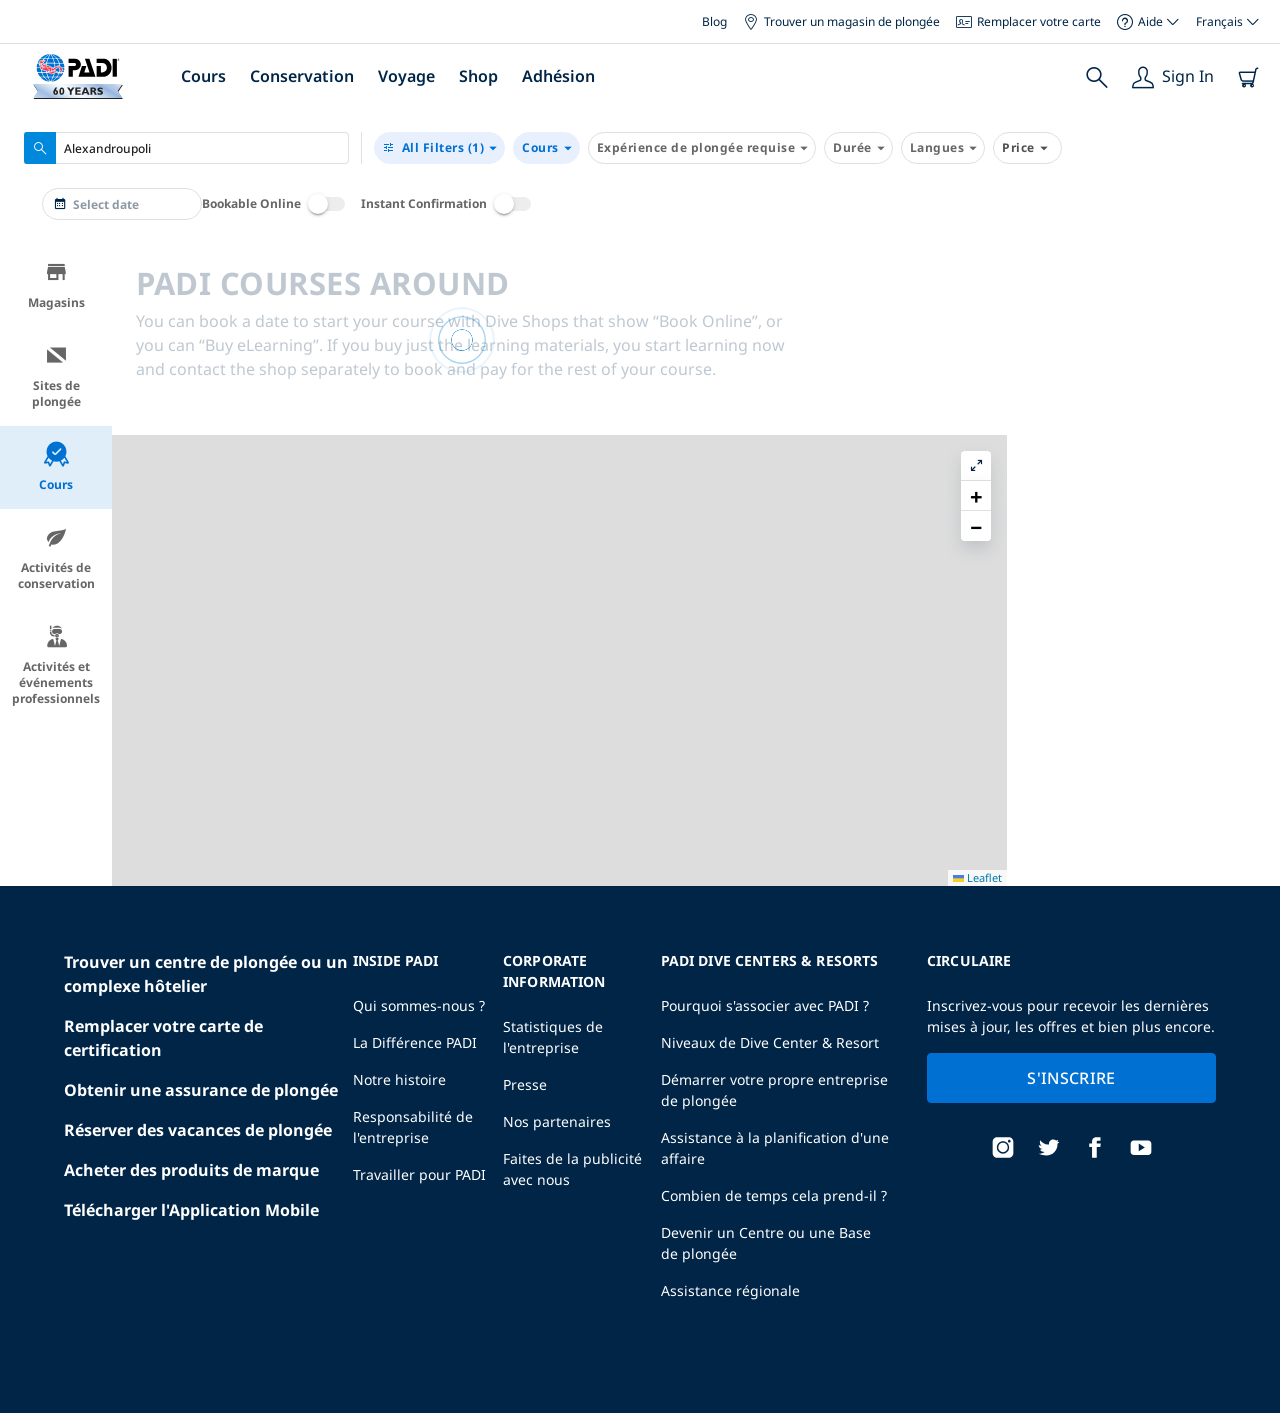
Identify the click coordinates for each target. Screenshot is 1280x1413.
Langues (943, 148)
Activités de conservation (56, 558)
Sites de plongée (56, 376)
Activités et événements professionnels (56, 665)
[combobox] (186, 148)
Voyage (406, 76)
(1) (439, 148)
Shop (478, 76)
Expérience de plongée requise (702, 148)
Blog (714, 21)
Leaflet (1250, 1395)
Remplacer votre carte (1028, 21)
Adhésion (558, 76)
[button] (1249, 305)
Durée (858, 148)
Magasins (56, 285)
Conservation (302, 76)
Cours (203, 76)
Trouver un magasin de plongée (841, 21)
